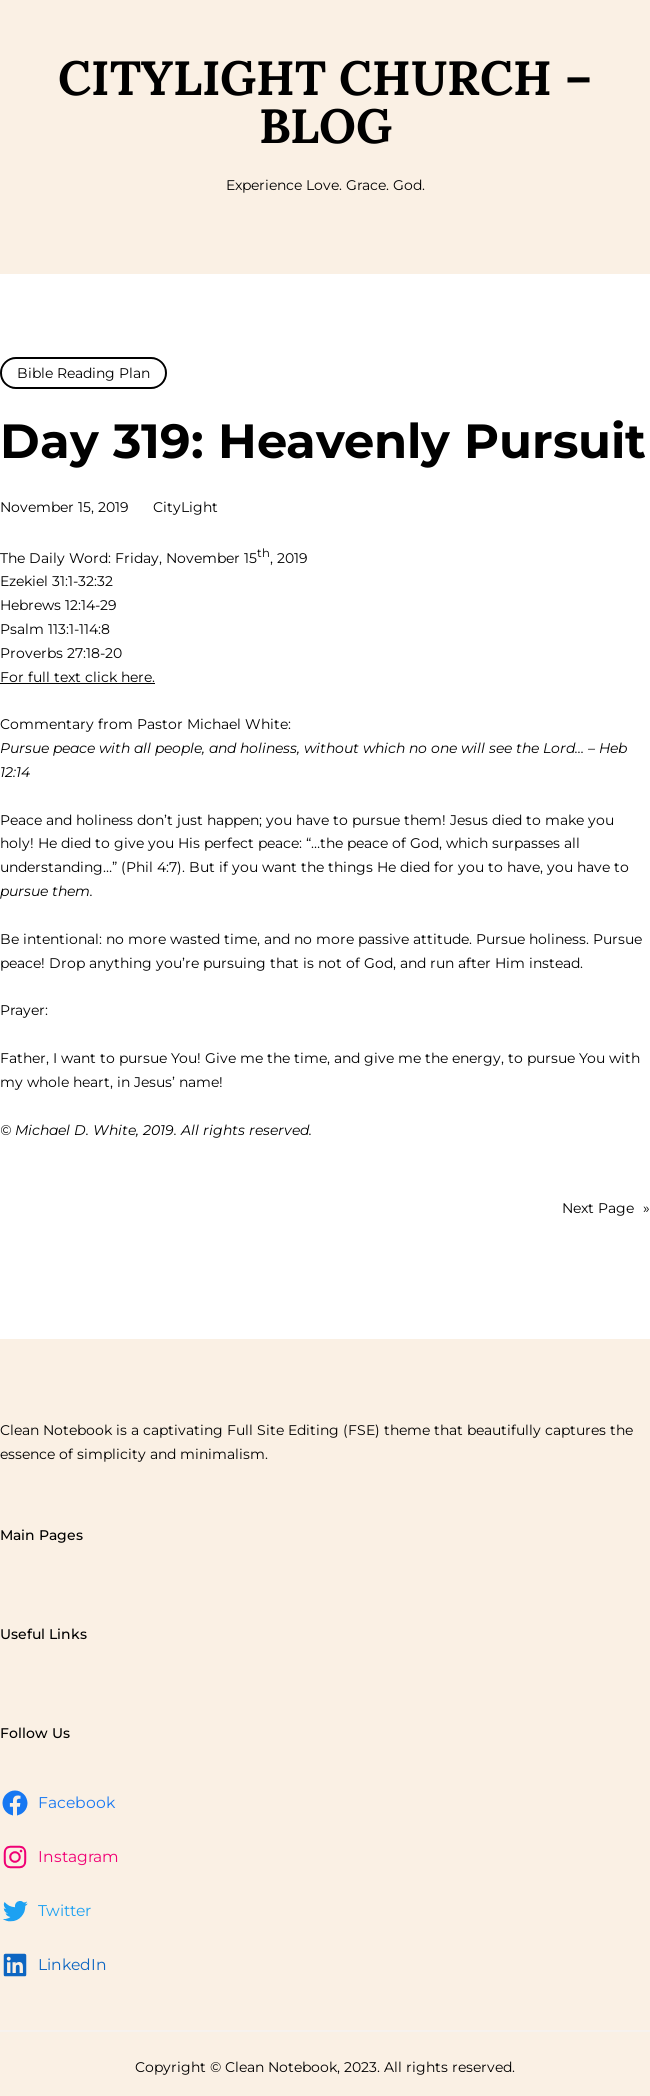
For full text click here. (77, 677)
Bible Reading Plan (83, 373)
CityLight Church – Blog (325, 101)
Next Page (606, 1209)
